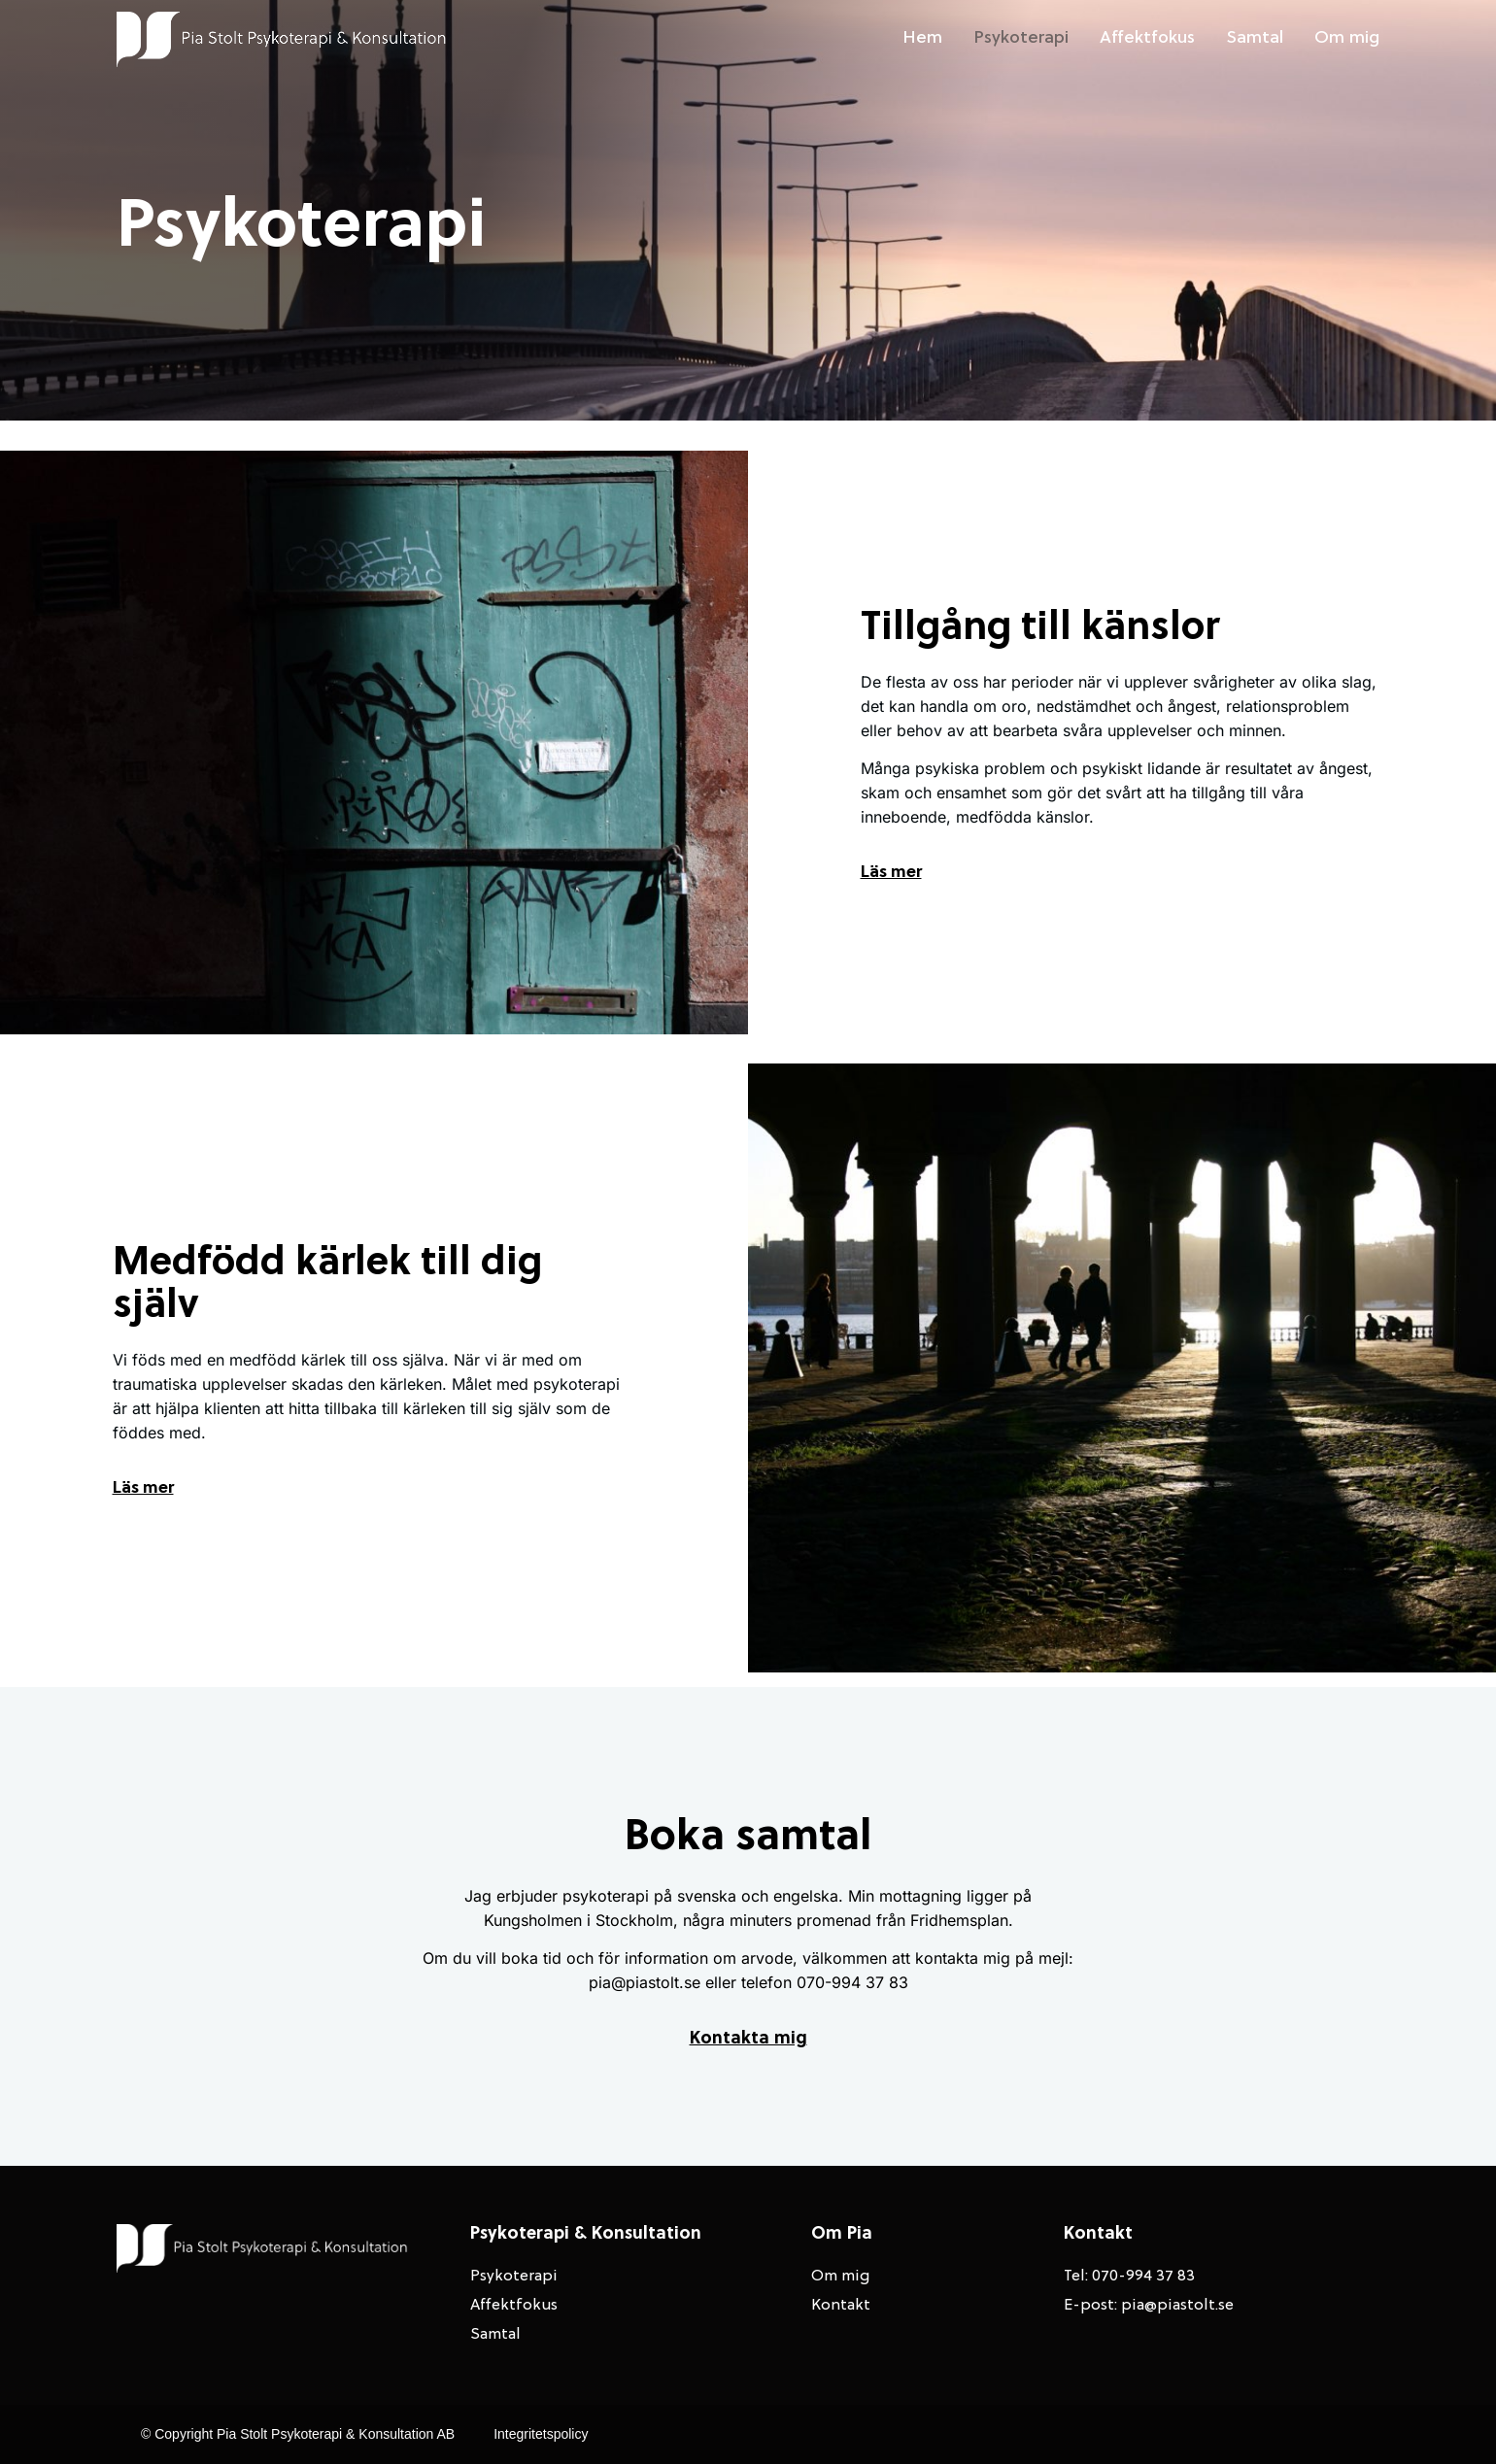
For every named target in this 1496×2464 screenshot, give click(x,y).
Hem (922, 38)
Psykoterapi (1021, 38)
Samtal (1254, 38)
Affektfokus (1147, 38)
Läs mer (891, 872)
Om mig (1346, 38)
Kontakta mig (748, 2039)
